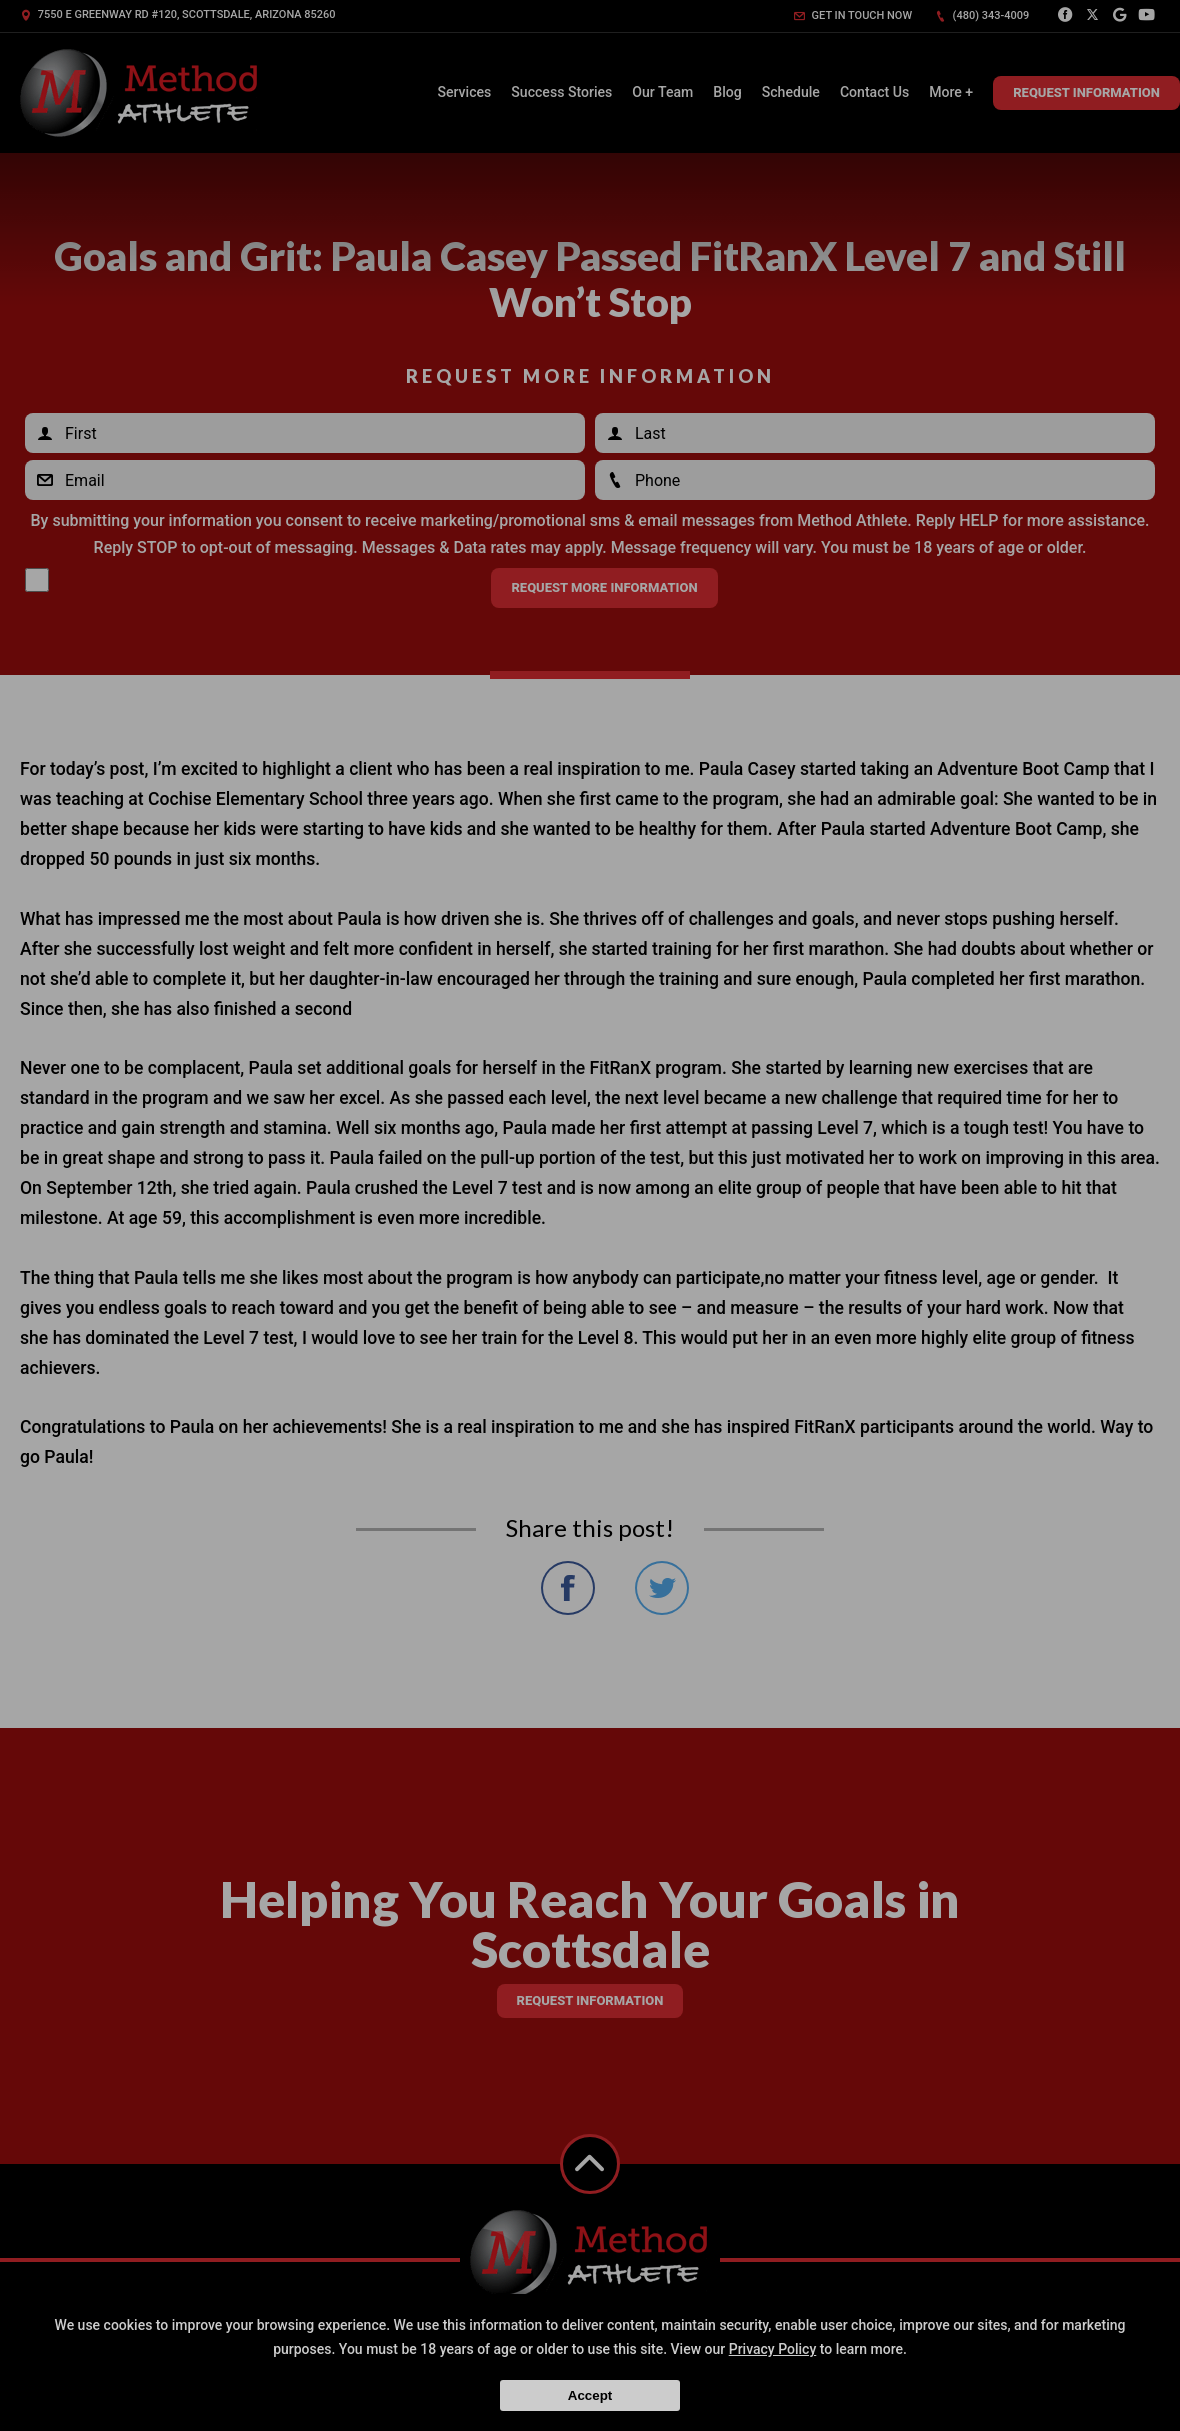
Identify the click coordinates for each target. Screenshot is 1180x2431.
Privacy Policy (773, 2349)
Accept (590, 2395)
